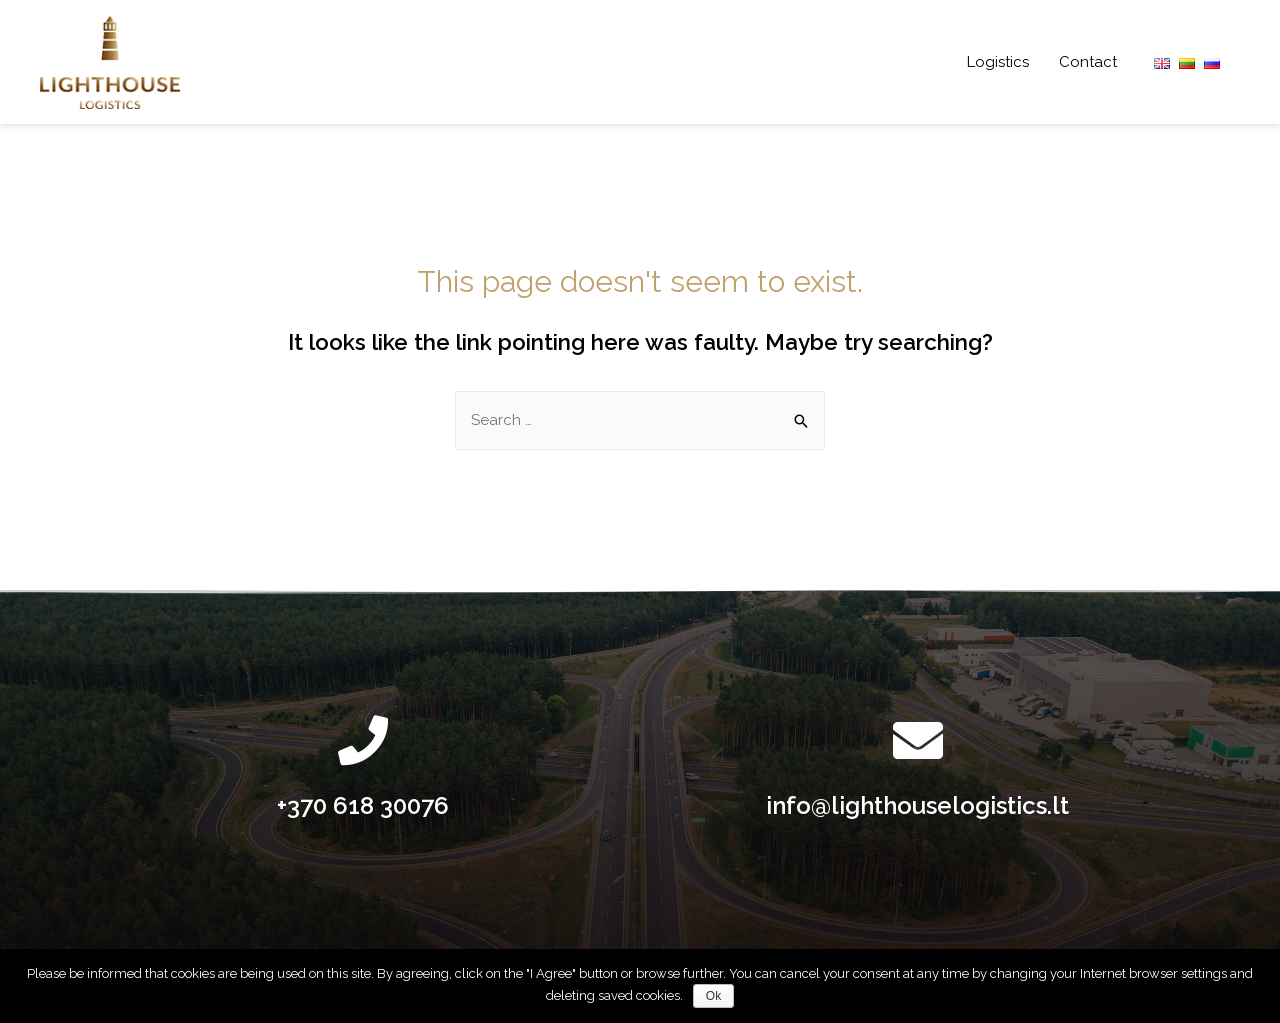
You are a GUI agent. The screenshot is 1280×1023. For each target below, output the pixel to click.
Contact (1088, 62)
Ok (713, 996)
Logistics (998, 62)
